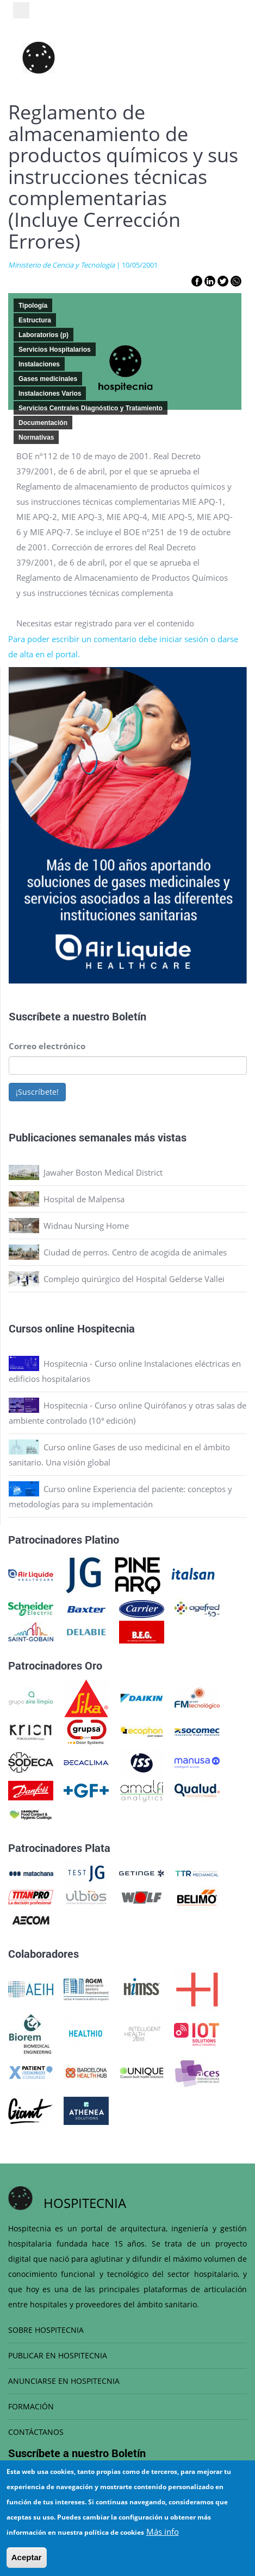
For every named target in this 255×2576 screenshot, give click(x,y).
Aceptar (26, 2557)
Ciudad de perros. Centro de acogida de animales (135, 1252)
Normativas (36, 437)
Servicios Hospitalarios (54, 349)
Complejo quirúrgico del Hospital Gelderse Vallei (134, 1278)
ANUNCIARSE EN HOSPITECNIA (64, 2381)
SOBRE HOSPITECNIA (46, 2330)
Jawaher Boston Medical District (103, 1172)
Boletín (129, 1016)
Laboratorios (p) (43, 335)
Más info (162, 2531)
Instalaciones (39, 364)
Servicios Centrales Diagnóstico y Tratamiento (90, 408)
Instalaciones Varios (49, 393)
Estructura (34, 320)
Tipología (32, 305)
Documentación (42, 423)
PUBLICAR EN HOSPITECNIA (57, 2355)
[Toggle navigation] (21, 10)
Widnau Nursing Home (86, 1225)
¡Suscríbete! (37, 1092)
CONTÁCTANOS (36, 2432)
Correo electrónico (47, 1045)
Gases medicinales (47, 379)
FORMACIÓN (31, 2406)
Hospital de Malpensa (84, 1199)
